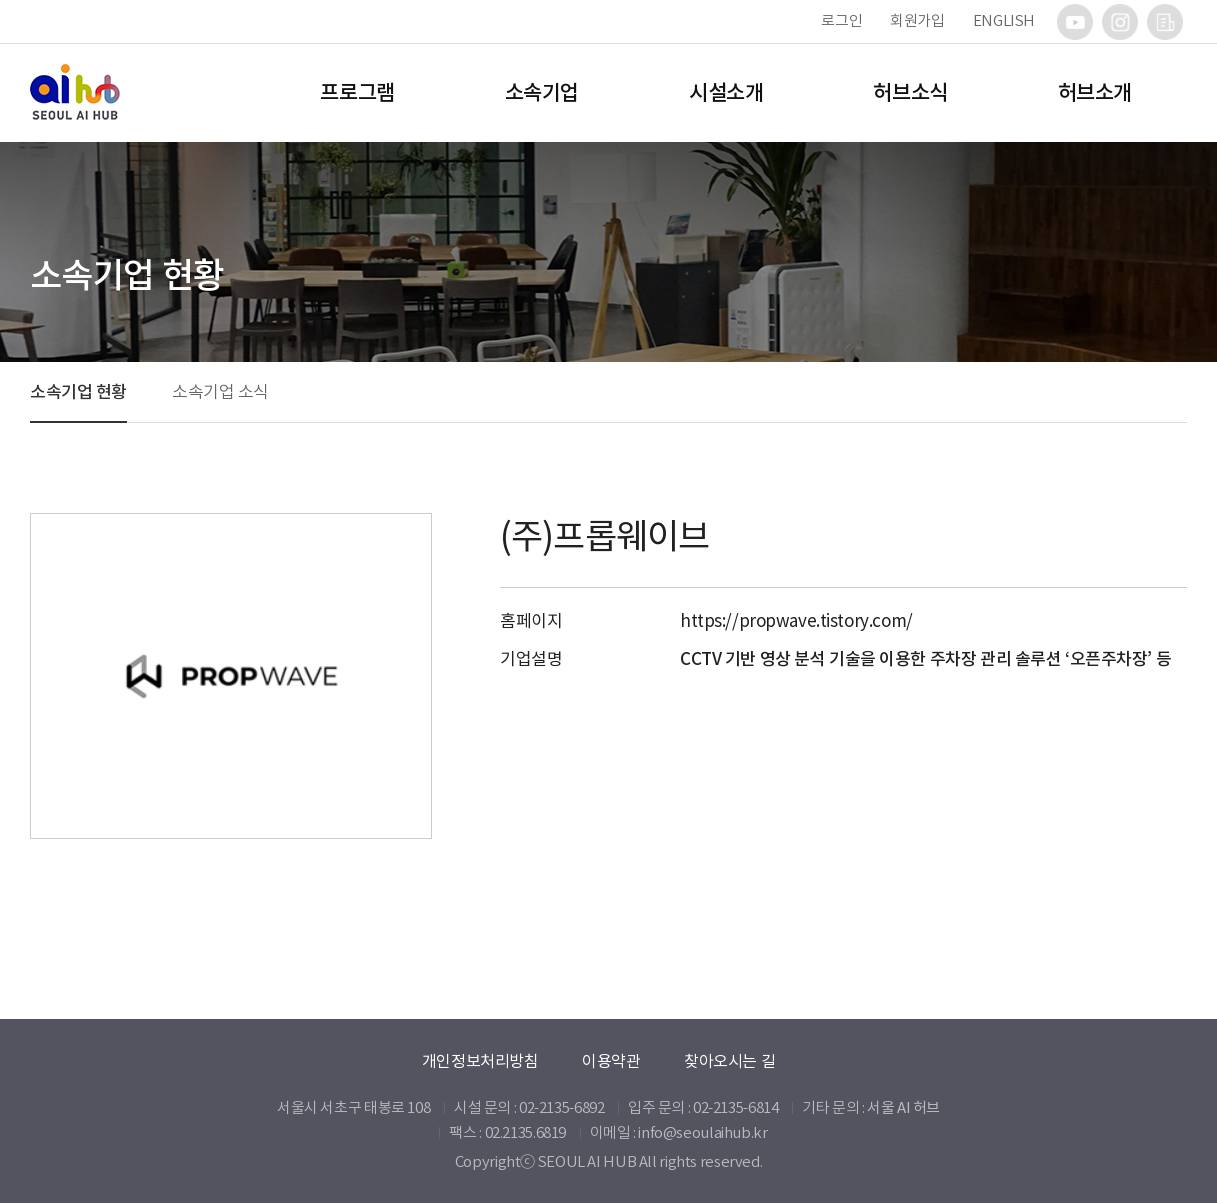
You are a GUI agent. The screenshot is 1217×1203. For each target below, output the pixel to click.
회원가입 (917, 20)
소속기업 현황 (78, 392)
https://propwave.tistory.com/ (796, 621)
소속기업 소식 (220, 392)
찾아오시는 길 (729, 1061)
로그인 (841, 20)
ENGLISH (1004, 20)
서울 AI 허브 (903, 1107)
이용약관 (611, 1061)
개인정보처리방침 (480, 1061)
